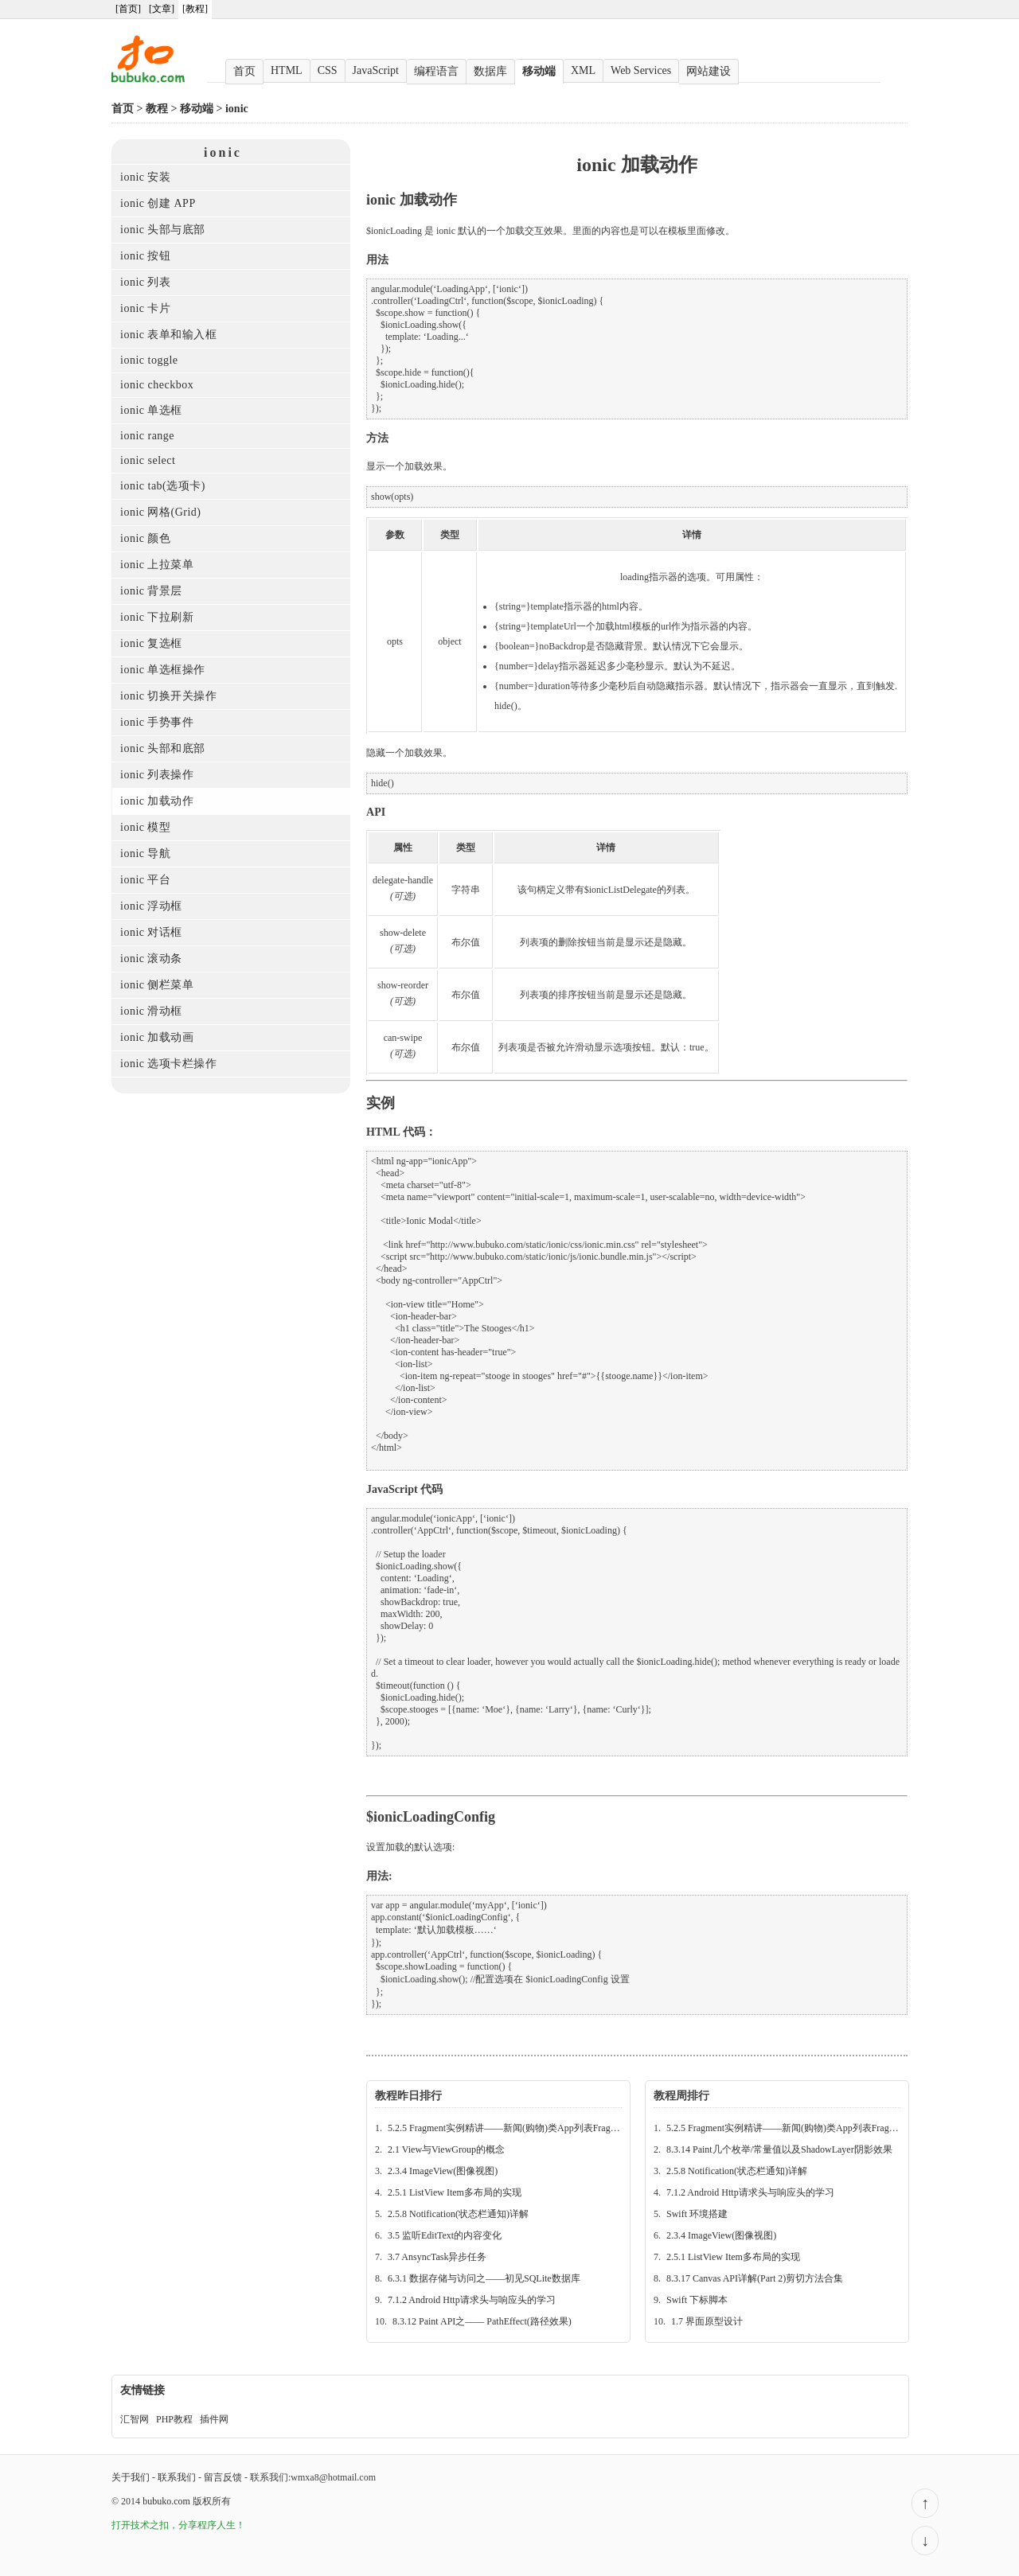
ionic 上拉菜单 (157, 565)
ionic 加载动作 (157, 801)
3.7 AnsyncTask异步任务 (437, 2256)
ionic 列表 (145, 282)
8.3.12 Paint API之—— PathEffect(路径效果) (482, 2321)
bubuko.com (166, 2501)
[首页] (128, 8)
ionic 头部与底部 (162, 230)
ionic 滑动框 (151, 1011)
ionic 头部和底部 (162, 748)
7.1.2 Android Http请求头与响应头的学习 (472, 2299)
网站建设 (708, 71)
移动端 (539, 71)
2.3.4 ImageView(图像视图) (443, 2171)
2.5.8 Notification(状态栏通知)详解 (458, 2213)
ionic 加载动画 (157, 1037)
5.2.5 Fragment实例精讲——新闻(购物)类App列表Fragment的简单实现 (532, 2128)
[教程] (195, 8)
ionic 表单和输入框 (168, 335)
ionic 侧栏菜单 (157, 985)
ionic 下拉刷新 (157, 617)
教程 (157, 109)
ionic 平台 (145, 880)
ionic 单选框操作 (162, 670)
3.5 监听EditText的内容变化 (445, 2235)
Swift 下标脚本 (697, 2299)
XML (583, 70)
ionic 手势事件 (157, 722)
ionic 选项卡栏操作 (168, 1064)
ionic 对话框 (151, 932)
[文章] (161, 8)
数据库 (490, 71)
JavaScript (376, 70)
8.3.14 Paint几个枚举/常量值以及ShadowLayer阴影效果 (779, 2149)
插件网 (214, 2419)
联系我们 (177, 2477)
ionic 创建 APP (158, 203)
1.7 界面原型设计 (707, 2321)
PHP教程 (174, 2419)
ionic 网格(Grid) (160, 512)
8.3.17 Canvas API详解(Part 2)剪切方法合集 (754, 2278)
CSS (328, 70)
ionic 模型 (145, 827)
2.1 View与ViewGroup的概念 (446, 2149)
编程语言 (436, 71)
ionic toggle (149, 360)
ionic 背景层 (151, 591)
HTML (287, 70)
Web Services (641, 70)
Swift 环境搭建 (697, 2213)
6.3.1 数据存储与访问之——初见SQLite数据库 (484, 2278)
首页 (244, 71)
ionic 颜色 (145, 538)
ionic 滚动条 (151, 959)
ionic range (147, 436)
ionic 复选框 (151, 643)
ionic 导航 (145, 853)
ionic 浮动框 (151, 906)
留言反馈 (223, 2477)
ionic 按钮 (145, 256)
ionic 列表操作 (157, 775)
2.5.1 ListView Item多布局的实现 (454, 2192)
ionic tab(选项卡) (162, 486)
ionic (236, 109)
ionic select (147, 460)
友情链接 (142, 2390)
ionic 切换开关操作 (168, 696)
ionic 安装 (145, 177)
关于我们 (130, 2477)
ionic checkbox (156, 385)
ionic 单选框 (151, 410)
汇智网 (134, 2419)
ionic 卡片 (145, 308)
